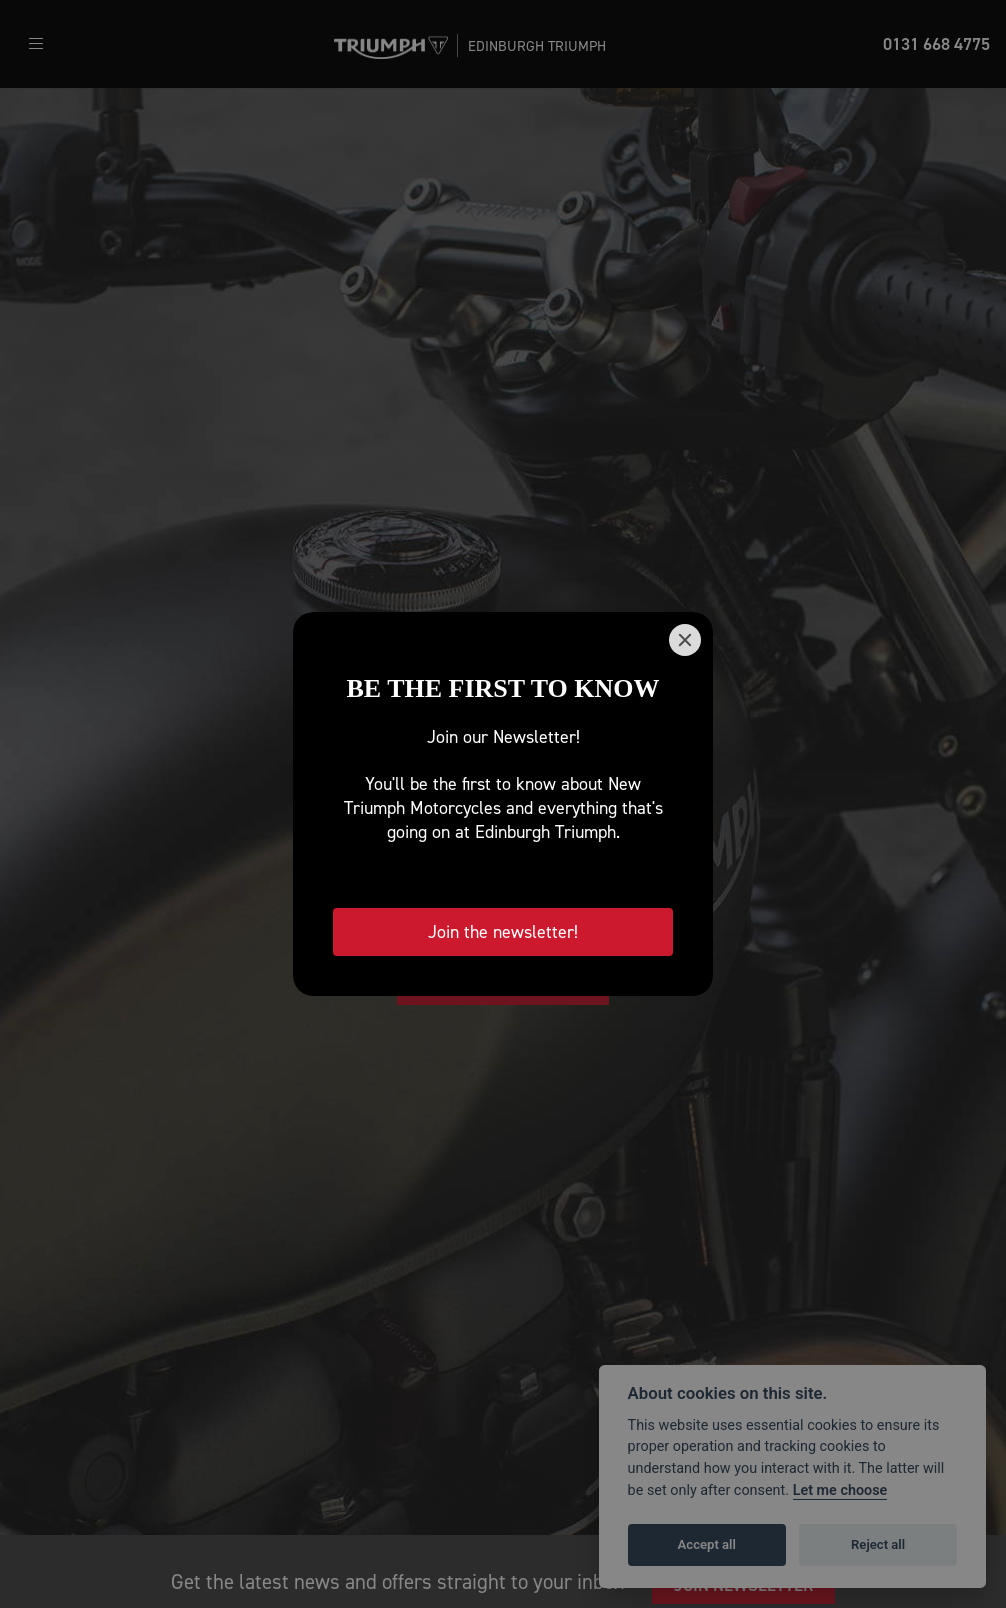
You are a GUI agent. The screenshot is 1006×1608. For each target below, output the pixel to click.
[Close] (685, 640)
